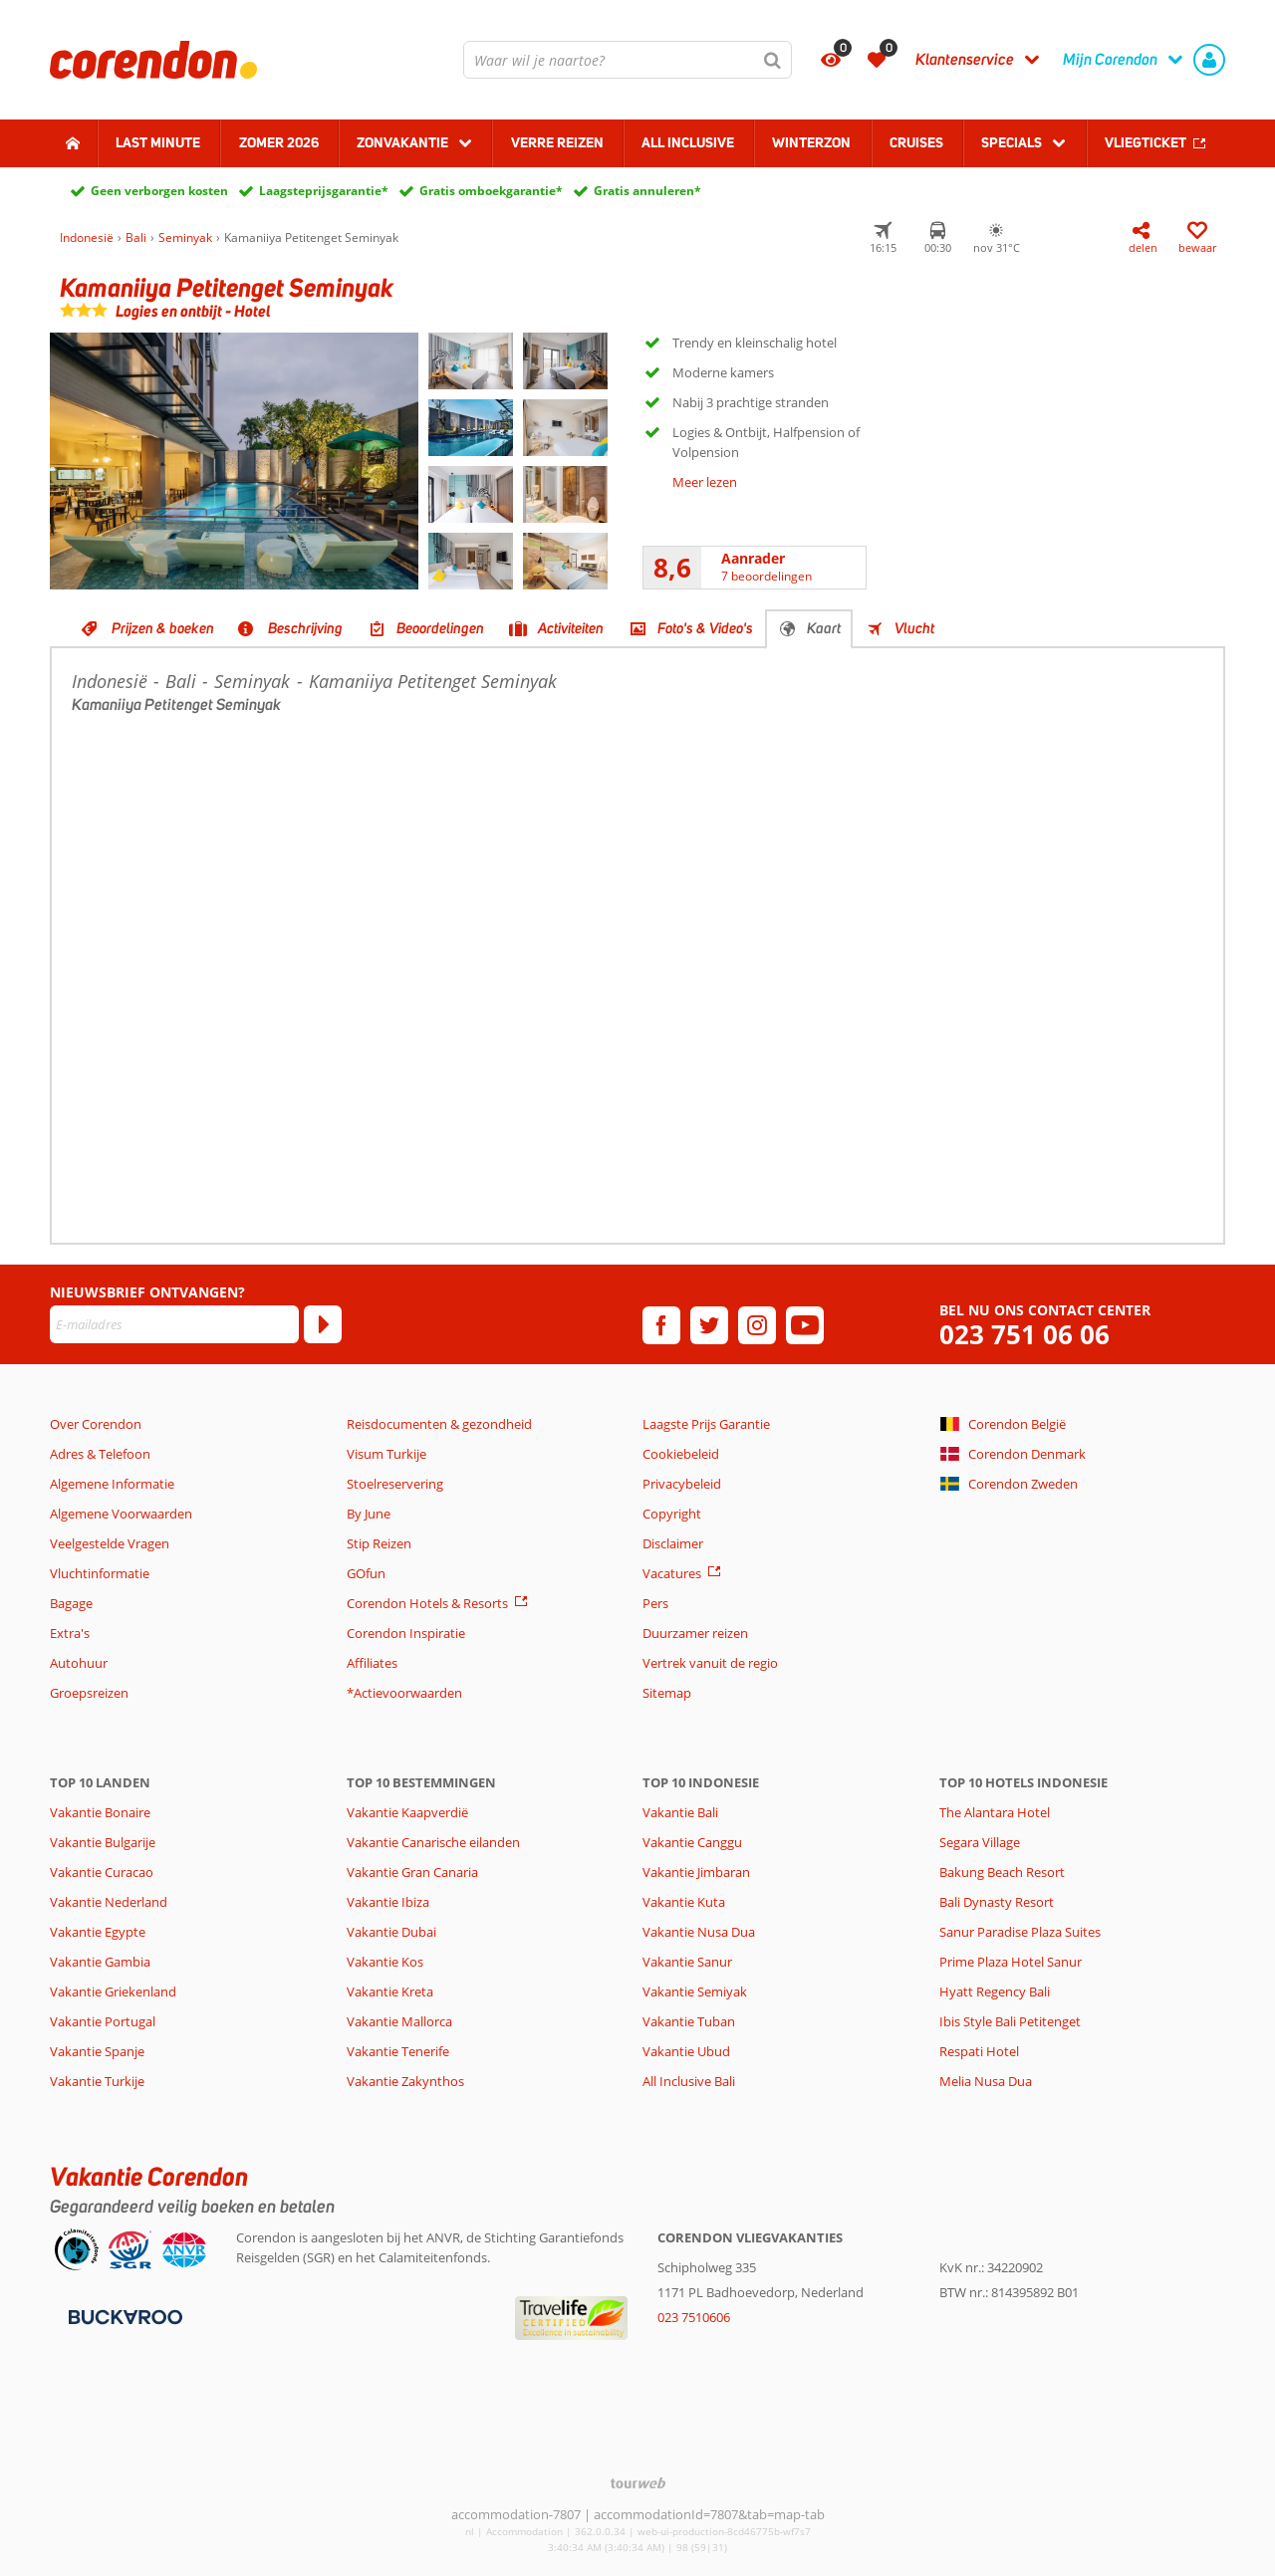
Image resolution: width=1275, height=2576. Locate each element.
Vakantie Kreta (390, 1991)
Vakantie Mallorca (399, 2021)
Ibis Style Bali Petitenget (1010, 2021)
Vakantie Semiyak (694, 1991)
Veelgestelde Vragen (109, 1543)
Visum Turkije (386, 1454)
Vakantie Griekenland (113, 1991)
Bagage (71, 1603)
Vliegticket (1145, 142)
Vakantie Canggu (692, 1842)
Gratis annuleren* (647, 190)
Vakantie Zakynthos (405, 2081)
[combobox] (627, 60)
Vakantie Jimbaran (696, 1872)
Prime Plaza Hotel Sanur (1010, 1962)
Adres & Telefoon (100, 1454)
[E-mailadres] (174, 1324)
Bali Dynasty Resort (996, 1902)
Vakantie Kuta (683, 1902)
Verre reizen (557, 142)
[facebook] (661, 1325)
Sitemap (666, 1693)
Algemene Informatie (112, 1484)
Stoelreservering (395, 1484)
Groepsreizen (89, 1693)
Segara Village (979, 1842)
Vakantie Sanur (687, 1962)
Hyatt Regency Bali (994, 1991)
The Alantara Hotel (994, 1812)
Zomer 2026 (279, 142)
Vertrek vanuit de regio (710, 1663)
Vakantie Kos (385, 1962)
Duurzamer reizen (695, 1633)
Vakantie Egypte (97, 1932)
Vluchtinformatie (99, 1573)
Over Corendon (95, 1424)
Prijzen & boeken (163, 628)
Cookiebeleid (680, 1454)
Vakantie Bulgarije (102, 1842)
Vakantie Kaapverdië (407, 1812)
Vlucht (914, 628)
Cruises (916, 142)
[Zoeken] (773, 60)
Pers (655, 1603)
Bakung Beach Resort (1002, 1872)
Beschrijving (305, 628)
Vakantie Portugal (102, 2021)
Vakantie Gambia (100, 1962)
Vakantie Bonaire (100, 1812)
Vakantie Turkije (97, 2081)
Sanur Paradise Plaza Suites (1020, 1932)
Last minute (158, 142)
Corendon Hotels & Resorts (427, 1603)
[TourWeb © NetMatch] (638, 2482)
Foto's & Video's (705, 628)
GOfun (366, 1573)
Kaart (824, 628)
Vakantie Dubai (391, 1932)
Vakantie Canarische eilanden (433, 1842)
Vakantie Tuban (688, 2021)
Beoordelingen (440, 628)
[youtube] (805, 1325)
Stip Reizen (379, 1543)
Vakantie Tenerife (398, 2051)
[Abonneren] (323, 1324)
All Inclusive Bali (688, 2081)
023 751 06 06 (1024, 1334)
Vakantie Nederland (108, 1902)
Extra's (70, 1633)
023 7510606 (693, 2317)
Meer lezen (704, 482)
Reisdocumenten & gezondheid (439, 1424)
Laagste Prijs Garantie (706, 1424)
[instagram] (757, 1325)
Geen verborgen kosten (159, 190)
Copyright (671, 1513)
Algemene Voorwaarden (121, 1513)
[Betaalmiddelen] (123, 2316)
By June (368, 1513)
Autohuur (79, 1663)
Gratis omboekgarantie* (491, 190)
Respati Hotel (979, 2051)
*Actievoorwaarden (404, 1693)
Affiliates (372, 1663)
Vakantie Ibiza (388, 1902)
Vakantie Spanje (97, 2051)
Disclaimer (672, 1543)
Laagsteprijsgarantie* (323, 190)
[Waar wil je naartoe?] (627, 60)
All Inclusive (687, 142)
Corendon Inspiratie (406, 1633)
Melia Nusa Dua (985, 2081)
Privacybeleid (681, 1484)
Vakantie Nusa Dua (698, 1932)
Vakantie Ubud (686, 2051)
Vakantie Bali (680, 1812)
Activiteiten (571, 628)
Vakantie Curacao (101, 1872)
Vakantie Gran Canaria (412, 1872)
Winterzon (811, 142)
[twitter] (709, 1325)
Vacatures (671, 1573)
